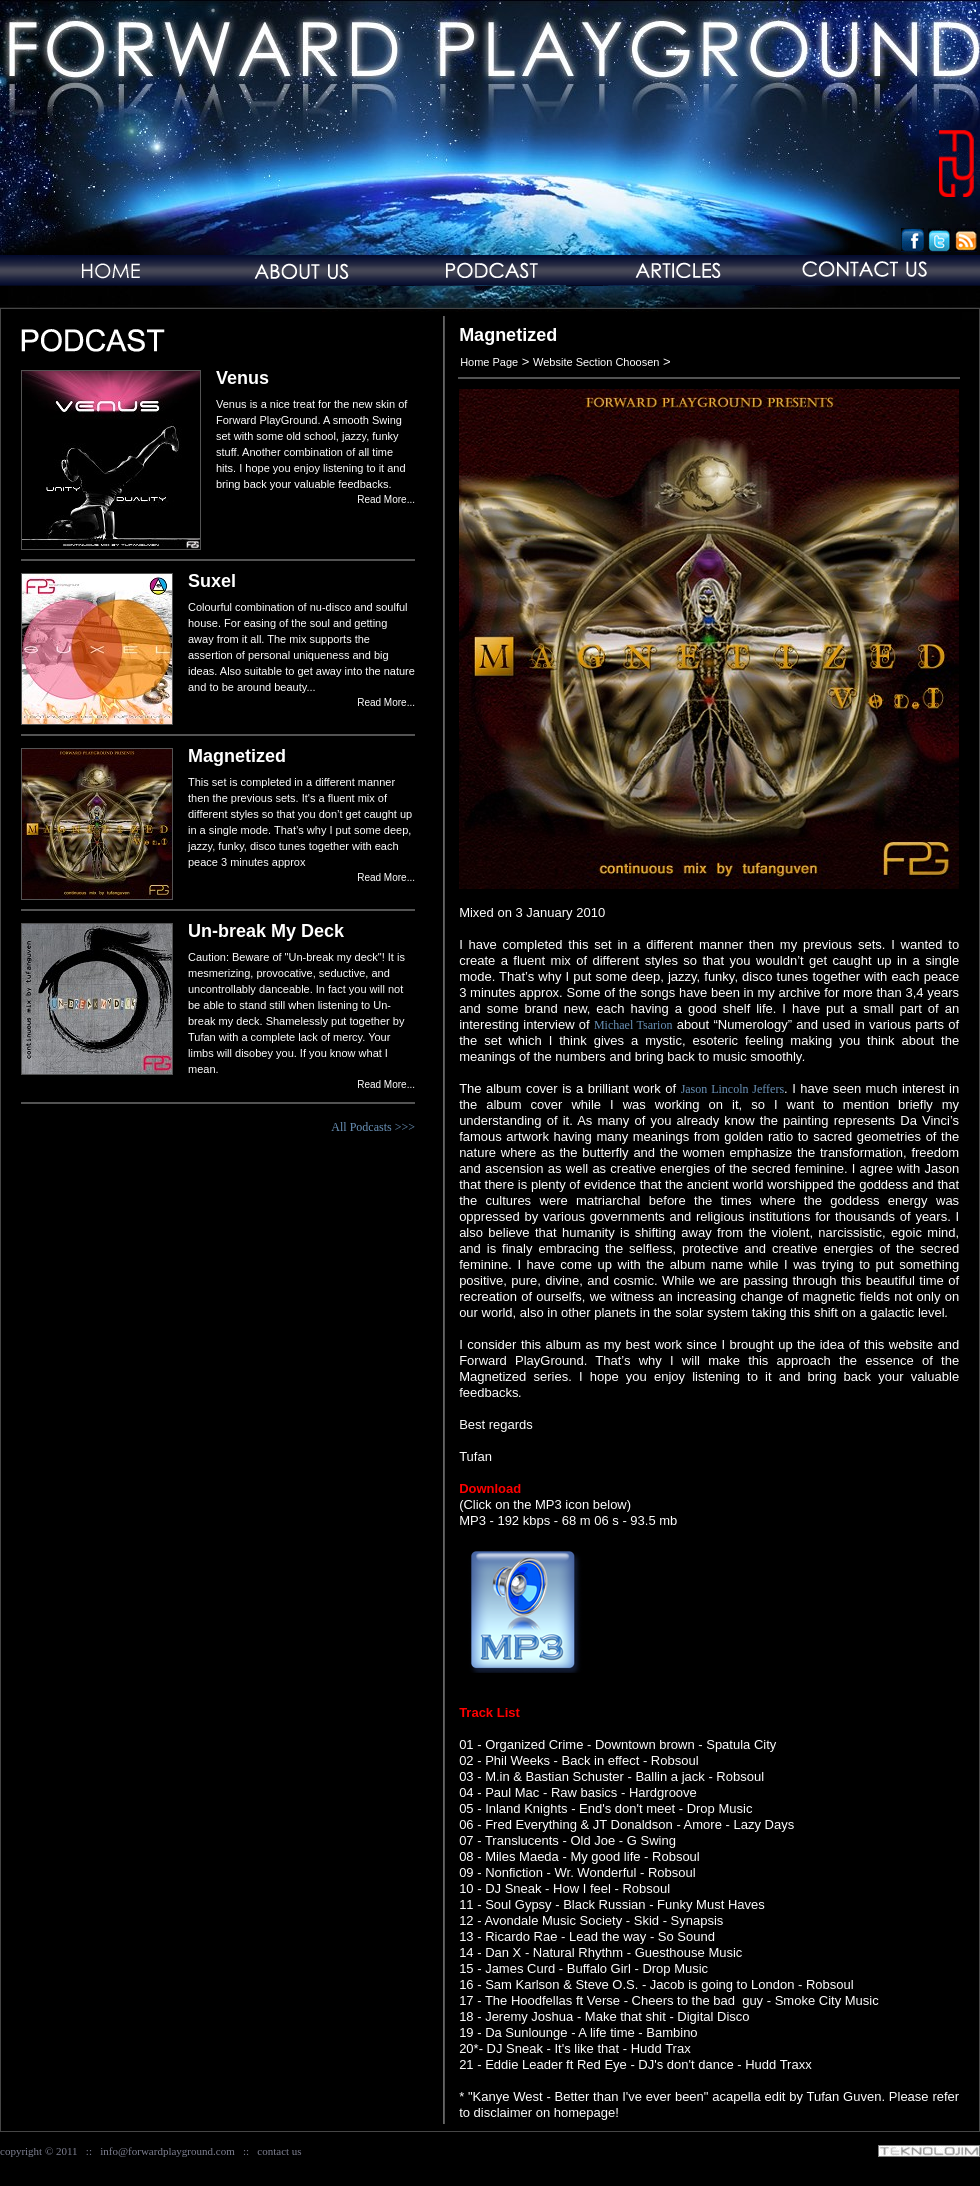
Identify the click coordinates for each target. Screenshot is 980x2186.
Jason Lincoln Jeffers (732, 1089)
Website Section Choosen (596, 362)
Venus (242, 378)
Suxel (212, 581)
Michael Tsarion (633, 1025)
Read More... (386, 499)
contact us (279, 2151)
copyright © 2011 (39, 2151)
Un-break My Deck (266, 931)
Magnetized (237, 756)
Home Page (489, 362)
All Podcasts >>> (373, 1127)
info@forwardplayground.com (167, 2151)
